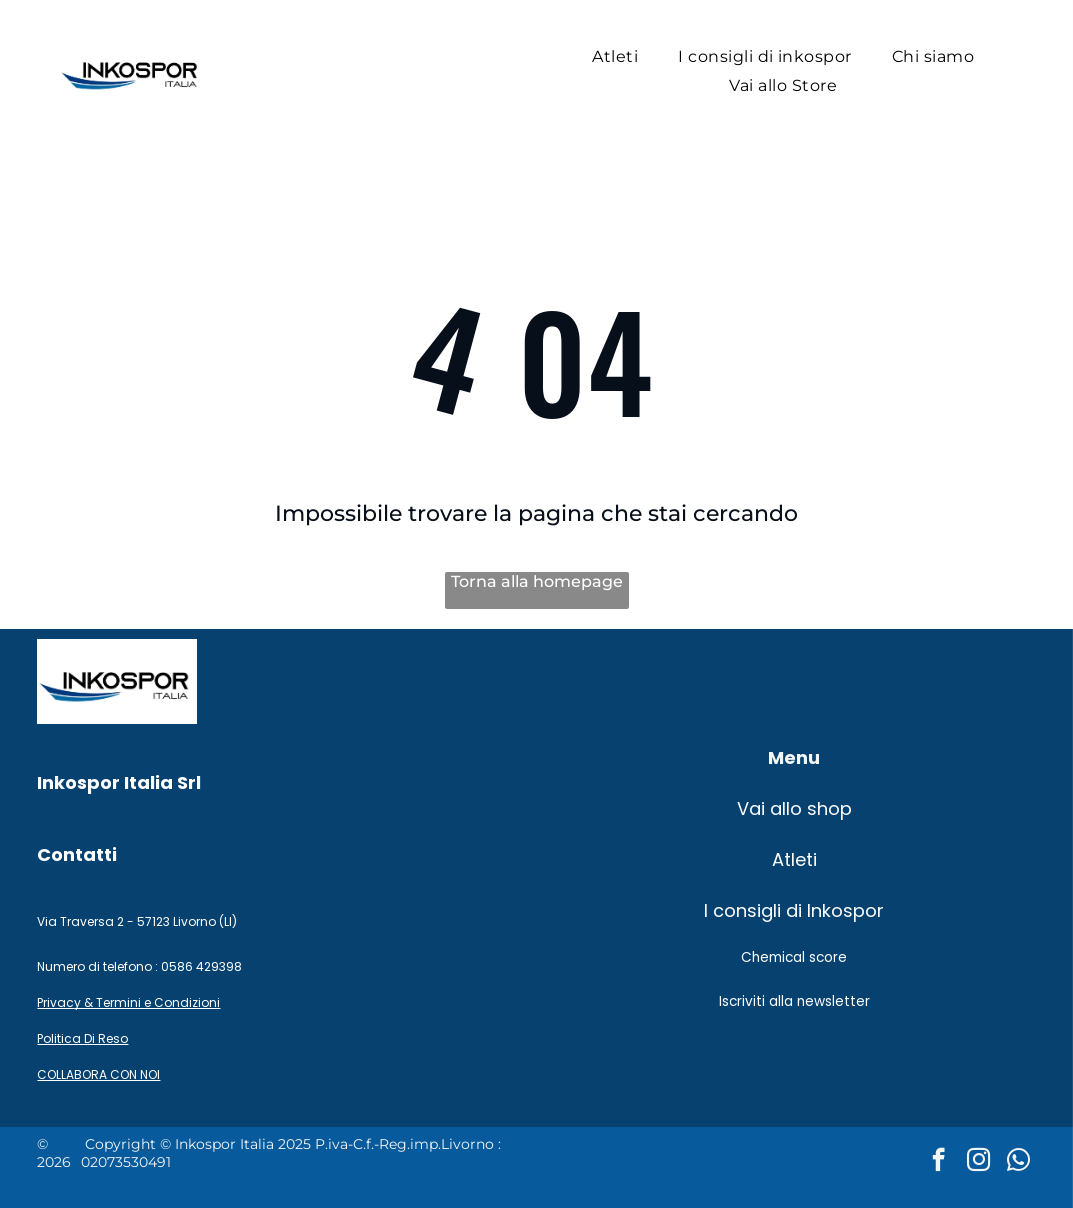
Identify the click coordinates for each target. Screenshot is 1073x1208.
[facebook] (938, 1162)
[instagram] (978, 1162)
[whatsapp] (1018, 1162)
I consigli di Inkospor (794, 910)
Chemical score (794, 957)
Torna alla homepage (537, 581)
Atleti (794, 859)
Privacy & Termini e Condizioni (128, 1002)
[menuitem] (615, 56)
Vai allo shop (794, 808)
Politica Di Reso (82, 1038)
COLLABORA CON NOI (98, 1074)
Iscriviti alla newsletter (794, 1001)
